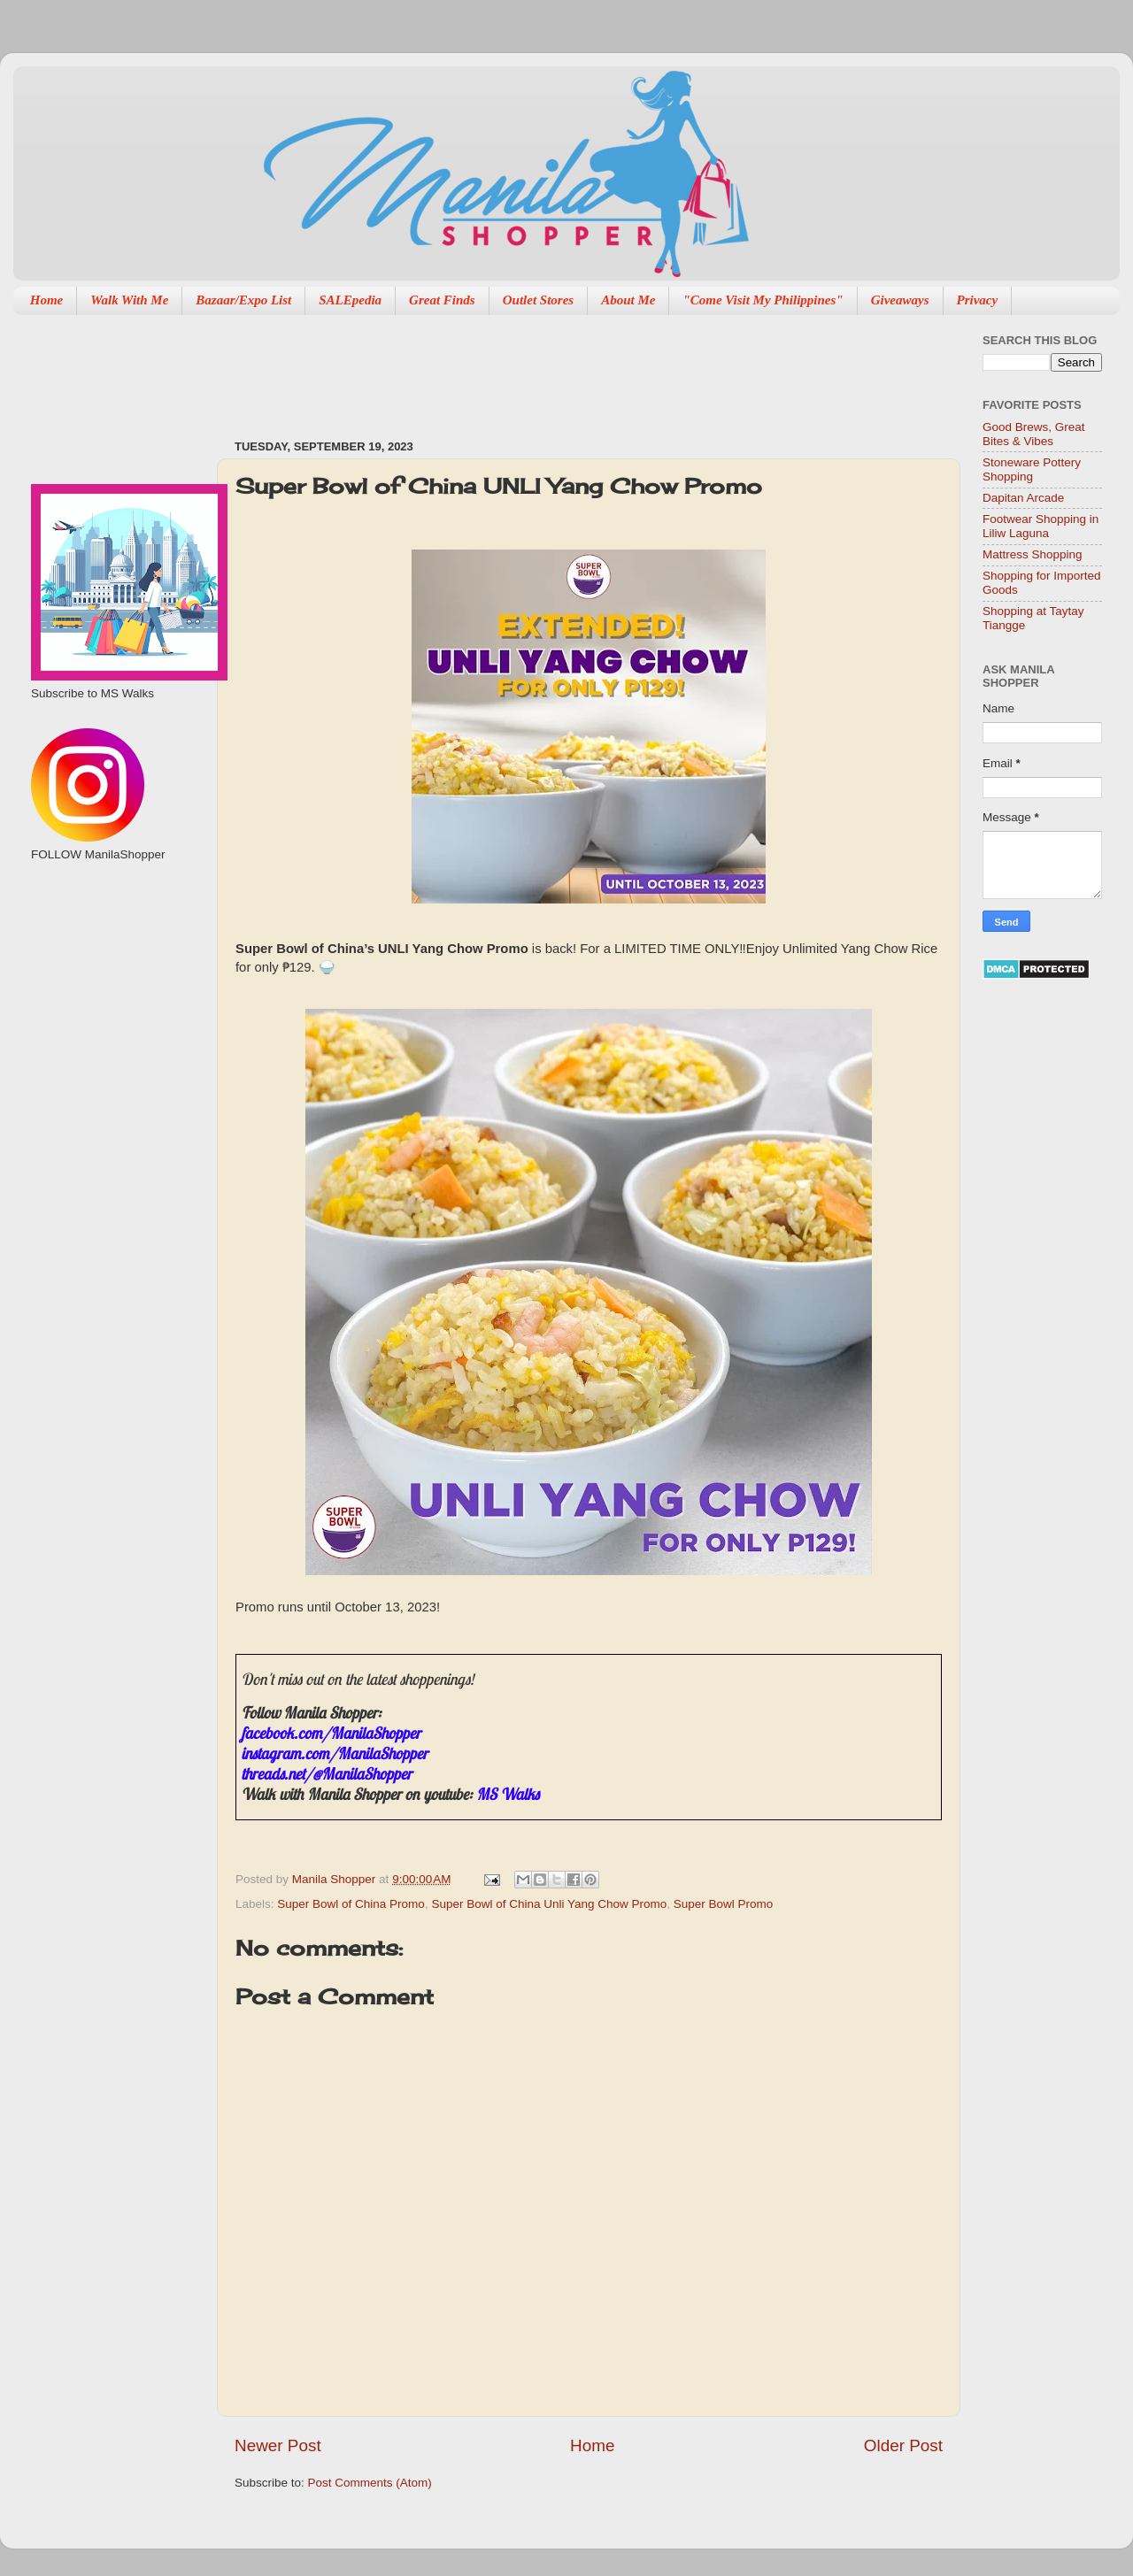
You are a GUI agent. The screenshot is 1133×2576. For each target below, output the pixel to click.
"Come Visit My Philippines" (762, 300)
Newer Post (278, 2445)
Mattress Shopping (1033, 554)
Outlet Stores (538, 300)
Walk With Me (129, 300)
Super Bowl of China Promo (351, 1904)
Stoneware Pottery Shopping (1032, 469)
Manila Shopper (335, 1879)
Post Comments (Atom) (370, 2482)
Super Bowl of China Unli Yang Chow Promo (549, 1904)
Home (47, 300)
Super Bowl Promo (724, 1904)
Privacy (977, 300)
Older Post (903, 2445)
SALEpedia (350, 300)
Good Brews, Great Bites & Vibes (1034, 434)
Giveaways (900, 300)
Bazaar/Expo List (243, 300)
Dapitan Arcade (1023, 497)
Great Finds (442, 300)
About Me (628, 300)
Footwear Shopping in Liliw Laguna (1040, 526)
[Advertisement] (557, 368)
